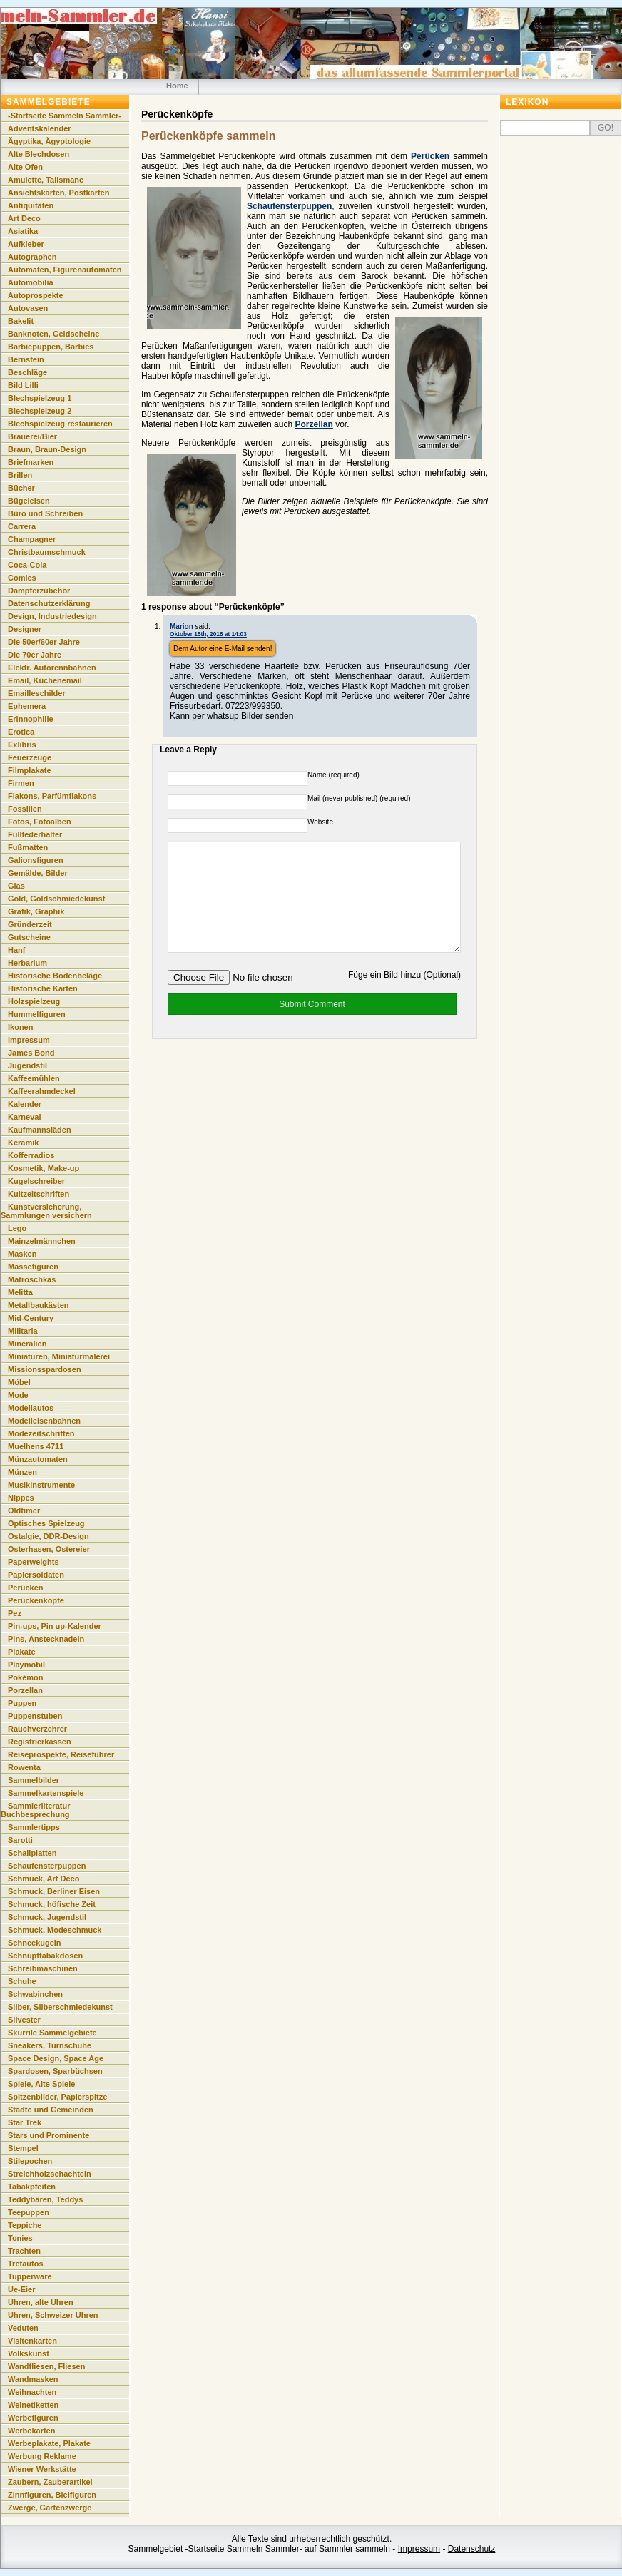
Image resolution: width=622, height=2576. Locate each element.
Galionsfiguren (35, 860)
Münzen (22, 1472)
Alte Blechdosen (38, 154)
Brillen (20, 475)
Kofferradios (31, 1155)
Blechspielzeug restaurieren (60, 423)
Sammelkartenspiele (45, 1793)
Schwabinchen (35, 1994)
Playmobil (26, 1664)
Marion (181, 626)
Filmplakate (29, 770)
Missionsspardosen (44, 1369)
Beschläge (27, 372)
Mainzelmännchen (42, 1241)
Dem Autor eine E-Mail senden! (222, 649)
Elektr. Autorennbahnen (52, 667)
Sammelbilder (33, 1780)
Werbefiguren (33, 2417)
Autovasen (28, 308)
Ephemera (27, 706)
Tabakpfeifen (32, 2186)
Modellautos (30, 1408)
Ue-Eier (22, 2289)
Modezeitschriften (41, 1433)
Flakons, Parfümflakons (52, 796)
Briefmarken (30, 462)
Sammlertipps (34, 1827)
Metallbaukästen (38, 1305)
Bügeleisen (29, 500)
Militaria (23, 1331)
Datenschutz (472, 2549)
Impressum (419, 2549)
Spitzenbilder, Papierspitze (57, 2096)
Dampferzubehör (39, 590)
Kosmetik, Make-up (43, 1168)
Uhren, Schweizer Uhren (53, 2315)
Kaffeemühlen (34, 1078)
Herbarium (27, 963)
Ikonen (20, 1027)
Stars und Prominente (48, 2135)
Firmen (21, 783)
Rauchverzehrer (37, 1728)
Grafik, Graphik (36, 911)
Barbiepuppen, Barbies (50, 346)
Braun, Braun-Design (47, 449)
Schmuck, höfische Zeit (52, 1904)
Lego (17, 1228)
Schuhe (22, 1981)
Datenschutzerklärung (49, 603)
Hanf (16, 950)
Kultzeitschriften (38, 1194)
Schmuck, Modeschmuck (54, 1930)
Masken (22, 1253)
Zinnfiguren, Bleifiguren (52, 2494)
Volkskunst (28, 2353)
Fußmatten (28, 847)
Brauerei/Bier (32, 436)
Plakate (22, 1651)
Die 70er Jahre (34, 654)
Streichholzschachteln (49, 2173)
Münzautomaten (38, 1459)
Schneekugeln (34, 1942)
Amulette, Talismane (45, 179)
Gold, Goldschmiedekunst (56, 898)
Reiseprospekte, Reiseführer (61, 1754)
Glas (16, 885)
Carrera (22, 526)
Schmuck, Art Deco (43, 1878)
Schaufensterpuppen (289, 206)
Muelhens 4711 (35, 1446)
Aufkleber (26, 244)
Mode (18, 1395)
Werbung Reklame (42, 2456)
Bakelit (21, 321)
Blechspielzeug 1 (39, 398)
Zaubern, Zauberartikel (50, 2482)
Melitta (20, 1292)
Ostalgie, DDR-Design (48, 1536)
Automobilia (30, 282)
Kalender (24, 1104)
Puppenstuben (35, 1716)
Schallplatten (32, 1853)
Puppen (22, 1703)
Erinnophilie (30, 719)
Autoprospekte (35, 295)
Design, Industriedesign (52, 616)
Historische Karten (43, 988)
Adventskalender (39, 128)
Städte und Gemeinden (50, 2109)
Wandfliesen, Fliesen (46, 2366)
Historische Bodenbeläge (55, 975)
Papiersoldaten (36, 1574)
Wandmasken (33, 2379)
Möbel (19, 1382)
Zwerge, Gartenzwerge (49, 2507)
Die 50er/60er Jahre (44, 642)
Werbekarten (31, 2430)
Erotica (21, 731)
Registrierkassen (39, 1741)
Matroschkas (32, 1279)
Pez (14, 1613)
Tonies (20, 2238)
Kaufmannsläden (39, 1129)
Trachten (24, 2251)
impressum (29, 1040)
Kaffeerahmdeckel (42, 1091)
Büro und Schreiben (45, 513)
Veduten (23, 2328)
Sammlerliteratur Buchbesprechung (35, 1810)
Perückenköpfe (36, 1600)
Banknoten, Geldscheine (53, 333)
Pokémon (26, 1677)
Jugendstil (27, 1065)
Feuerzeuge (29, 757)
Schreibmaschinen (43, 1968)
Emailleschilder (37, 693)
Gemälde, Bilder (38, 873)
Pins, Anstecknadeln (46, 1639)
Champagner (32, 539)
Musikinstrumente (41, 1485)
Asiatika (23, 231)
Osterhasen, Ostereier (49, 1549)
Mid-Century (30, 1318)
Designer (24, 629)
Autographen (32, 256)
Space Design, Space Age (55, 2058)
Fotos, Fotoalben (39, 821)
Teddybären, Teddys (45, 2199)
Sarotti (20, 1840)
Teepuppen (28, 2212)
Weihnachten (32, 2392)
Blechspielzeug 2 (39, 411)
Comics (22, 577)
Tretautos (26, 2263)
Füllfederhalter (35, 834)
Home (177, 85)
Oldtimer (24, 1510)
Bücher (21, 488)
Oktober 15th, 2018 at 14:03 (208, 634)
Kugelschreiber (36, 1181)
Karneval (24, 1117)
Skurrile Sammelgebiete (52, 2032)
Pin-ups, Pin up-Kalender (54, 1626)
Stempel (23, 2148)
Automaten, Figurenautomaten (65, 269)
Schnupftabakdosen (45, 1955)
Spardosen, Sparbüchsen (55, 2071)
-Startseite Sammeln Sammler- (64, 115)
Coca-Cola (27, 565)
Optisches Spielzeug (46, 1523)
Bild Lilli (23, 385)
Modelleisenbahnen (44, 1420)
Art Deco (24, 218)
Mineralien (27, 1343)
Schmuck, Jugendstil (47, 1917)
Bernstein (26, 359)
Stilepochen (30, 2161)
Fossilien (25, 808)
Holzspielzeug (34, 1001)
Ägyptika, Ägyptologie (49, 141)
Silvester (24, 2019)
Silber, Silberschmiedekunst (60, 2007)
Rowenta (24, 1767)
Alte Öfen (25, 167)
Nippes (21, 1497)
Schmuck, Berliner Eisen (54, 1891)
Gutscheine (29, 937)
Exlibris (22, 744)
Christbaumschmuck (47, 552)
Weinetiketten (33, 2405)
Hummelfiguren (37, 1014)
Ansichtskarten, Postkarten (58, 192)
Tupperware (30, 2276)
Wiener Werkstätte (42, 2469)
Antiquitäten (30, 205)
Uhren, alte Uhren (40, 2302)
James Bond (31, 1052)
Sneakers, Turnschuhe (49, 2045)
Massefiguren (33, 1266)
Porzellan (313, 424)
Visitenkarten (32, 2340)
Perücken (430, 156)
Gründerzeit (30, 924)
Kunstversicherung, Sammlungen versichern (46, 1211)
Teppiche (24, 2225)
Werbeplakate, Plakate (49, 2443)
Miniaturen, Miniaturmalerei (59, 1356)
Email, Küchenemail (45, 680)
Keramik (23, 1142)
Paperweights (33, 1562)
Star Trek (24, 2122)
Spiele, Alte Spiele (41, 2084)
